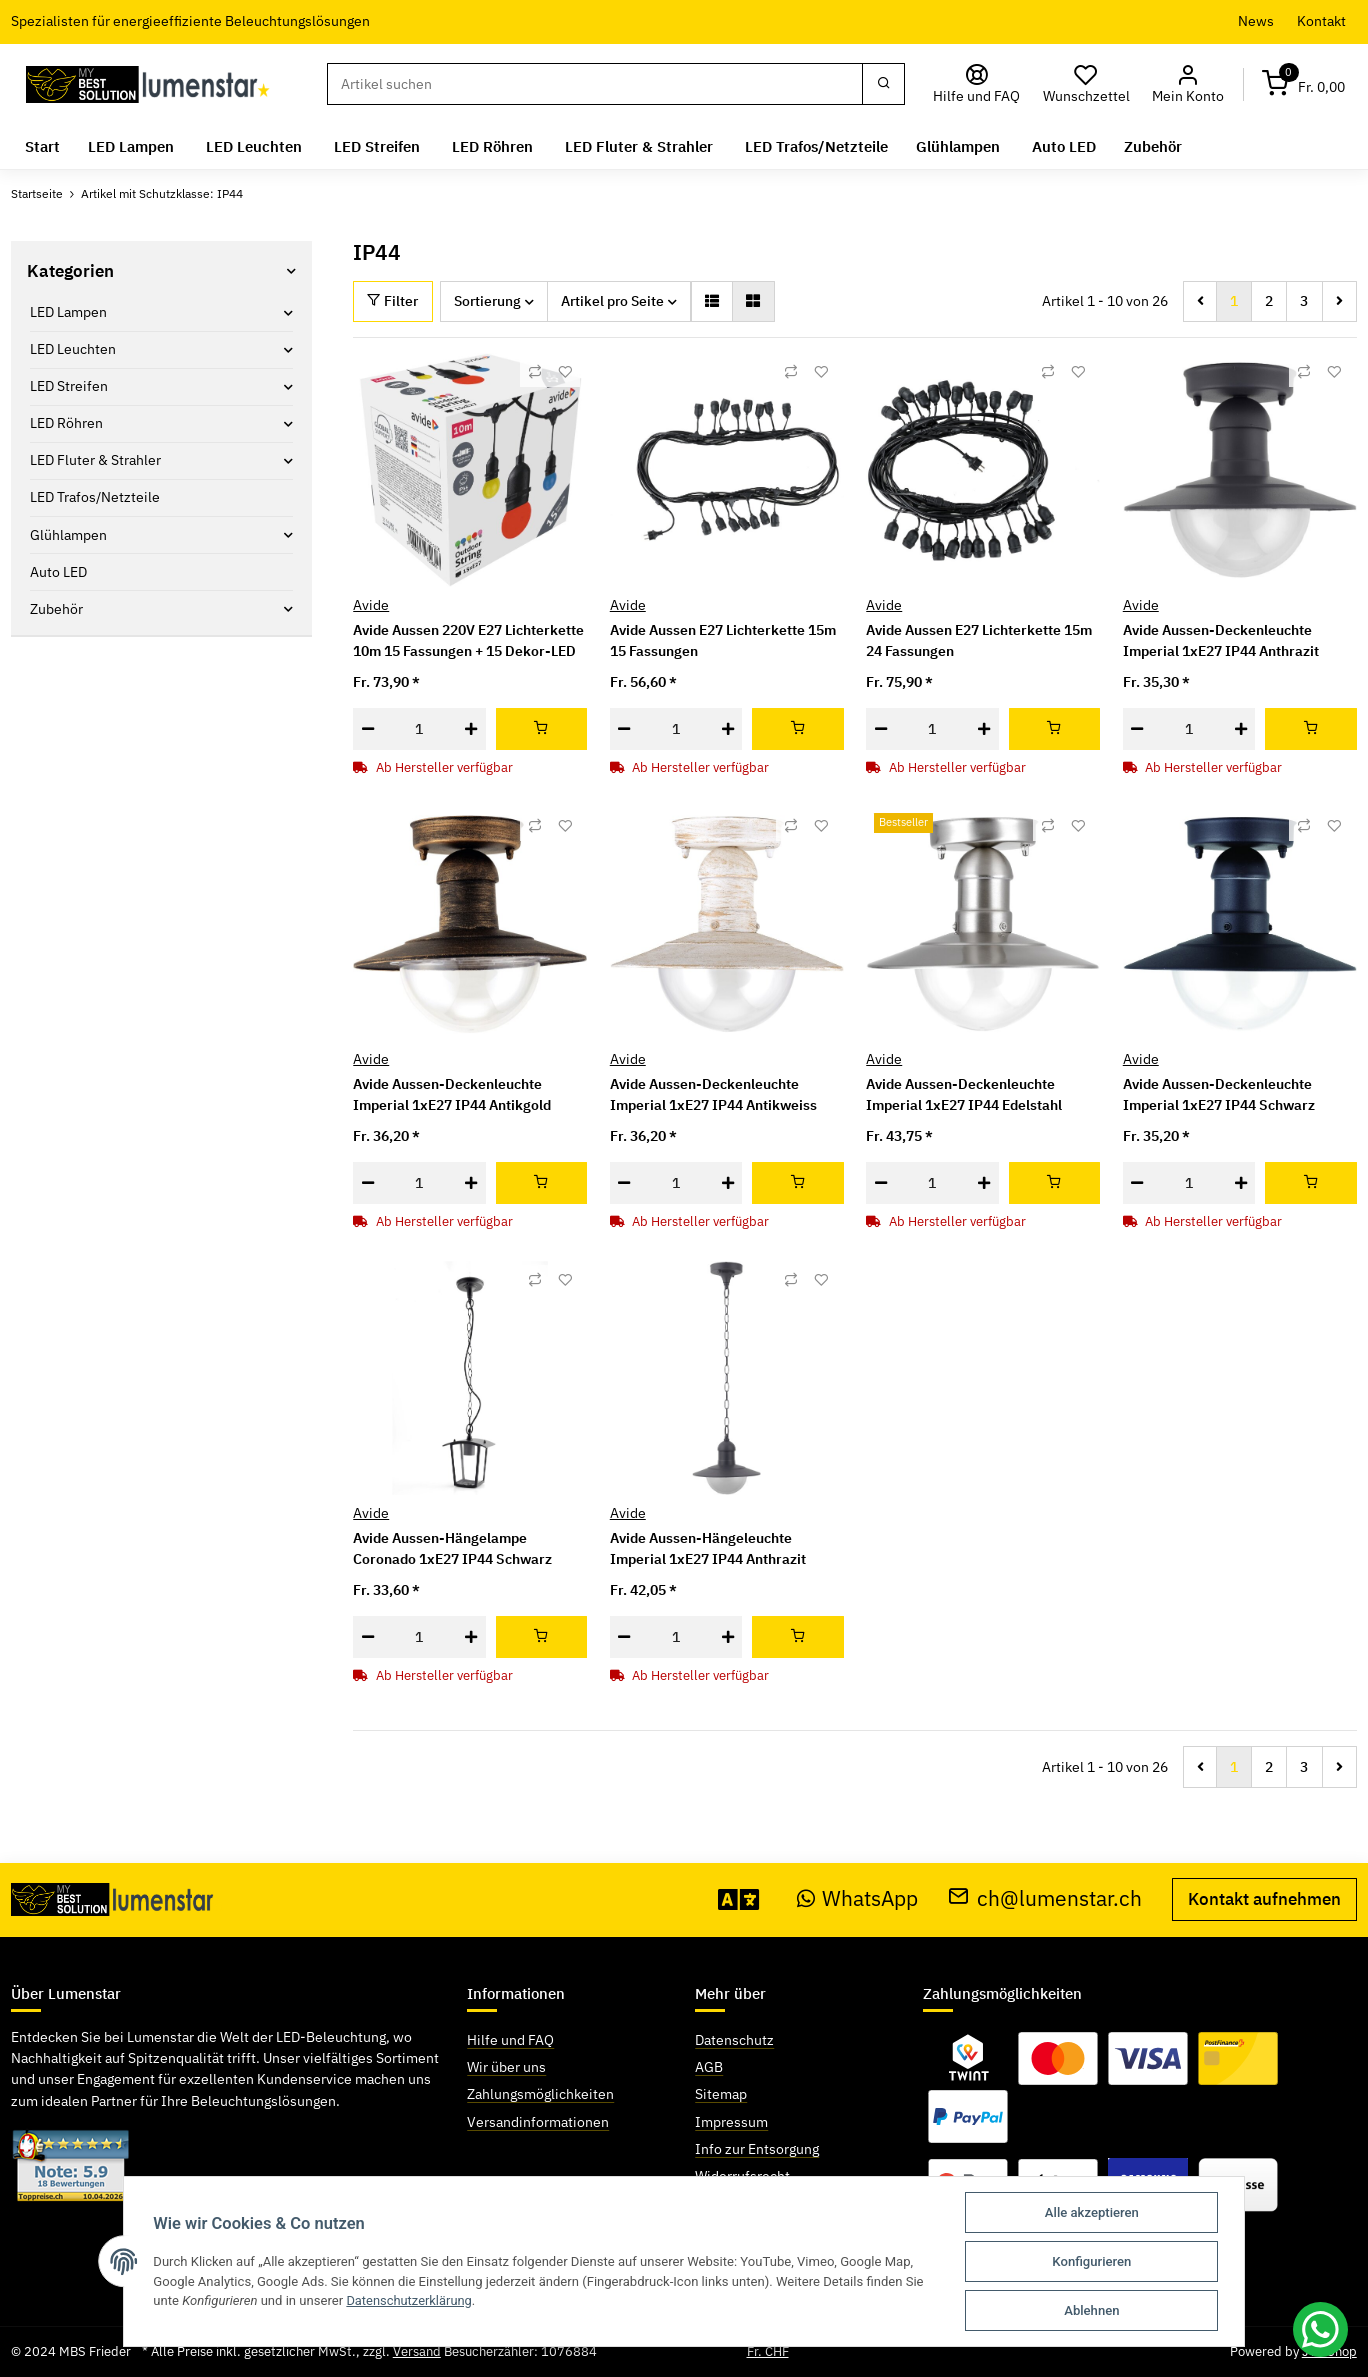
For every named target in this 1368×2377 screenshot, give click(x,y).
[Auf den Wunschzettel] (565, 372)
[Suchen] (595, 84)
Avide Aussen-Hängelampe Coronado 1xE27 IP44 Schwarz (452, 1548)
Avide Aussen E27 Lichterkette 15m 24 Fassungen (979, 640)
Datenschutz (734, 2040)
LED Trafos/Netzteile (95, 497)
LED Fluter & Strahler (95, 460)
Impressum (731, 2121)
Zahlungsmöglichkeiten (540, 2094)
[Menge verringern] (367, 729)
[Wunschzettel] (1087, 84)
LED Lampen (68, 312)
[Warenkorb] (1304, 84)
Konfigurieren (1092, 2261)
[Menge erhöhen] (471, 729)
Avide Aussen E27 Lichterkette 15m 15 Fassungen (723, 640)
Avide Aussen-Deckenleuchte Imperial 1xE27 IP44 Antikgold (452, 1094)
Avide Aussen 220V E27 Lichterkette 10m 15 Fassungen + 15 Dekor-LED (468, 640)
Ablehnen (1092, 2310)
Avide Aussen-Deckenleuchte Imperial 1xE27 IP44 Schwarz (1219, 1094)
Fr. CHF (768, 2351)
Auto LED (58, 571)
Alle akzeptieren (1093, 2212)
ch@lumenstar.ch (1045, 1898)
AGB (709, 2067)
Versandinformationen (538, 2121)
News (1256, 21)
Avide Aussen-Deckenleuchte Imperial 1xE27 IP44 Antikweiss (713, 1094)
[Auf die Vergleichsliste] (535, 372)
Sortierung (487, 301)
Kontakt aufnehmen (1264, 1899)
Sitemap (721, 2094)
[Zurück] (1200, 301)
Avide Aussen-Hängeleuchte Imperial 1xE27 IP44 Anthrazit (708, 1548)
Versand (417, 2351)
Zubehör (56, 609)
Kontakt (1321, 21)
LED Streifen (69, 386)
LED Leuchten (73, 349)
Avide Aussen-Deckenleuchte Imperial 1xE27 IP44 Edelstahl (964, 1094)
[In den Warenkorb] (542, 729)
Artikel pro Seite (612, 301)
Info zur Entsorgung (757, 2148)
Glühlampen (68, 534)
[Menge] (419, 729)
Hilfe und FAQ (510, 2040)
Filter (392, 301)
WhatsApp (858, 1898)
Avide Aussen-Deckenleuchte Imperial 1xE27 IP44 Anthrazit (1221, 640)
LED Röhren (66, 423)
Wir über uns (506, 2067)
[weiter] (1339, 301)
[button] (1188, 84)
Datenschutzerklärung (410, 2300)
